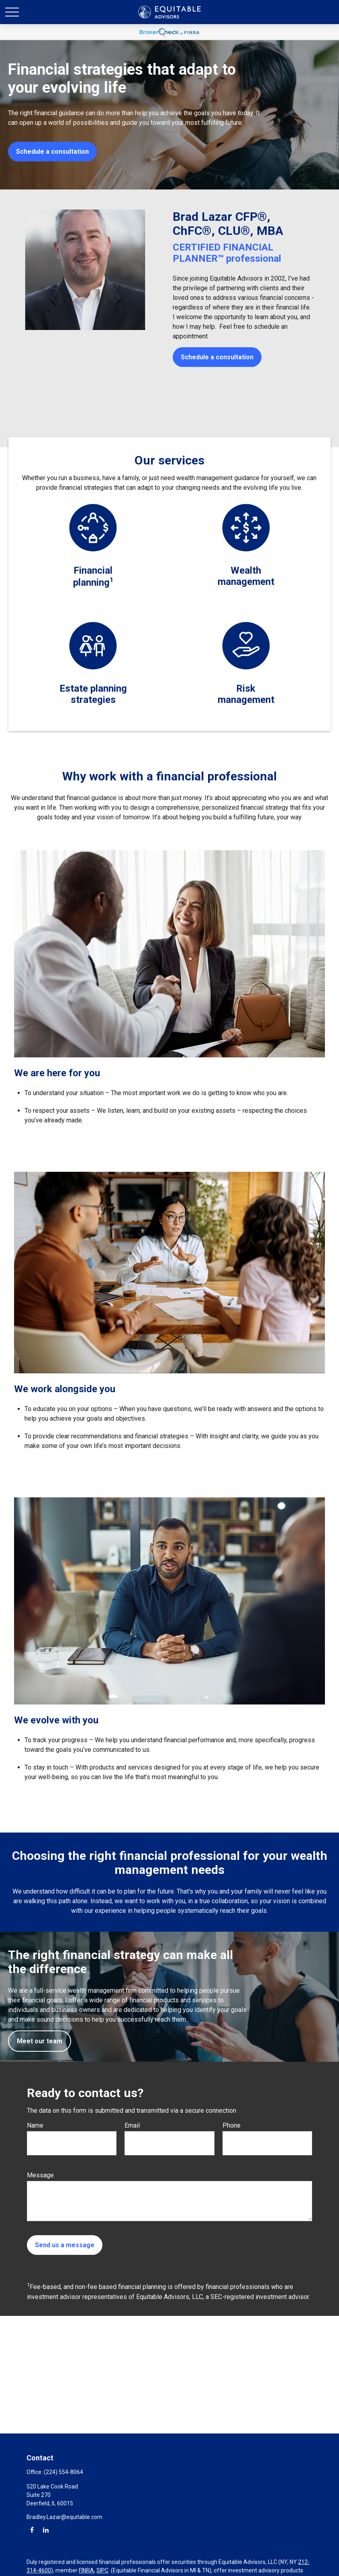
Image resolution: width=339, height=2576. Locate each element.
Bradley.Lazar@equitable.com (64, 2517)
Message (40, 2175)
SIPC (102, 2570)
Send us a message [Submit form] (64, 2245)
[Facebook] (32, 2529)
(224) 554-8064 (63, 2472)
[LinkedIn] (45, 2529)
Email (132, 2125)
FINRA (86, 2570)
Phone (232, 2125)
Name (35, 2125)
